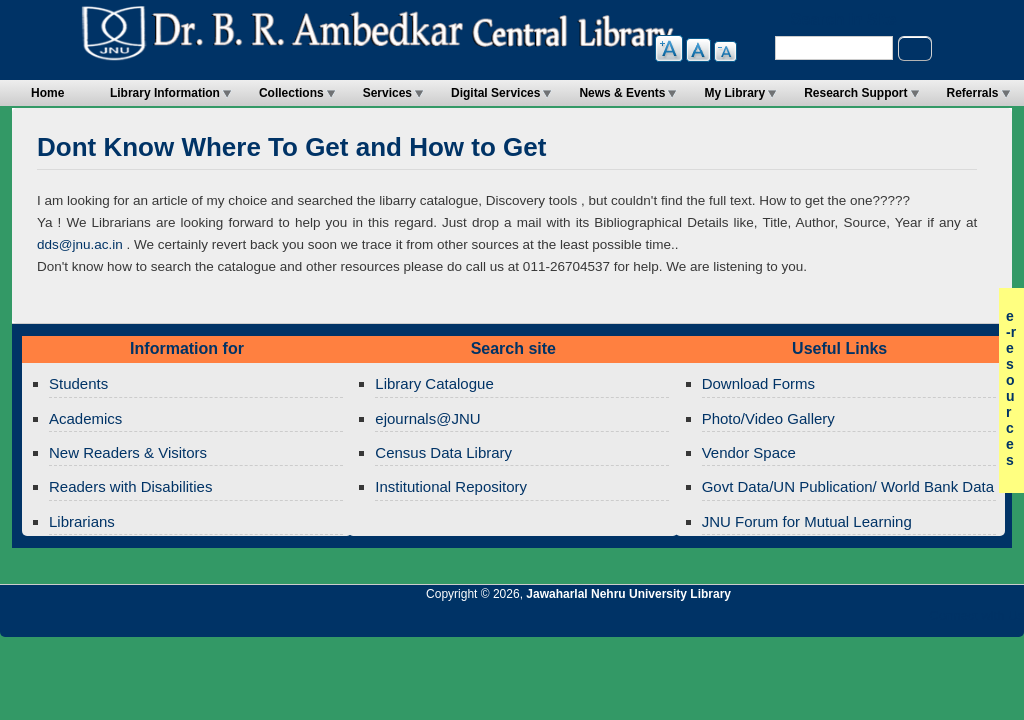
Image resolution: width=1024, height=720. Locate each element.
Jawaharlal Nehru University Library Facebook (913, 621)
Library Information (165, 93)
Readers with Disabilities (130, 486)
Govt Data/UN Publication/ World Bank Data (848, 486)
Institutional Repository (451, 486)
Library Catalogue (434, 383)
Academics (85, 418)
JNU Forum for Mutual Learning (807, 521)
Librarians (82, 521)
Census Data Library (443, 452)
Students (78, 383)
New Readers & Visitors (128, 452)
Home (47, 93)
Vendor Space (749, 452)
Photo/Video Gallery (768, 418)
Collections (291, 93)
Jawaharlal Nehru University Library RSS (777, 621)
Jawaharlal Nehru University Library (628, 594)
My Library (734, 93)
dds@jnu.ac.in (80, 244)
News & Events (622, 93)
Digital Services (495, 93)
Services (387, 93)
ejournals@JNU (427, 418)
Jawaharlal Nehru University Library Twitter (879, 621)
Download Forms (758, 383)
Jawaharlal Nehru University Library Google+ (845, 621)
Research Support (855, 93)
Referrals (973, 93)
